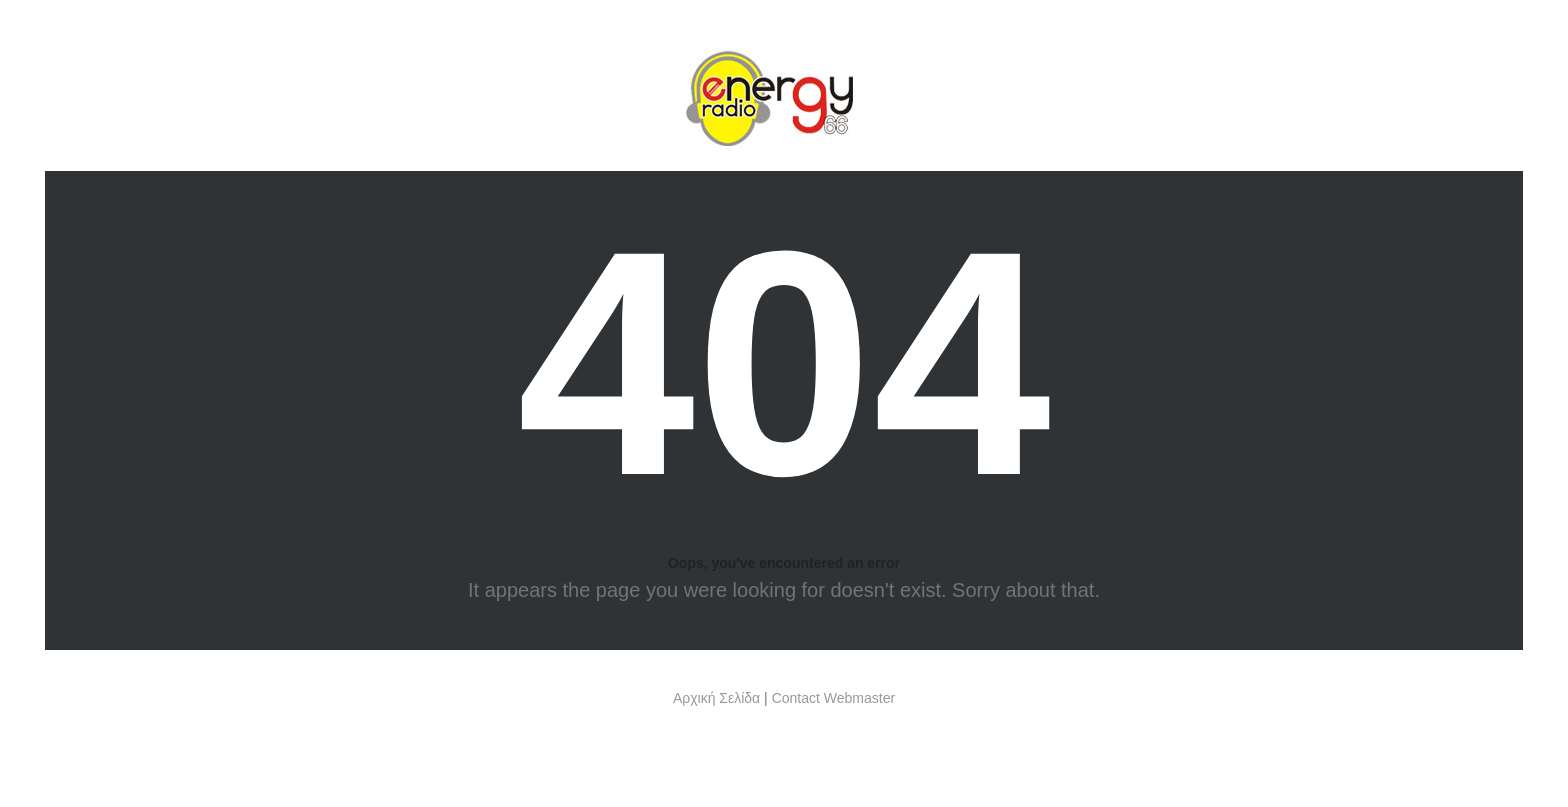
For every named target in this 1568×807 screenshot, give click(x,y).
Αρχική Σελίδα (716, 698)
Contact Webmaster (833, 698)
